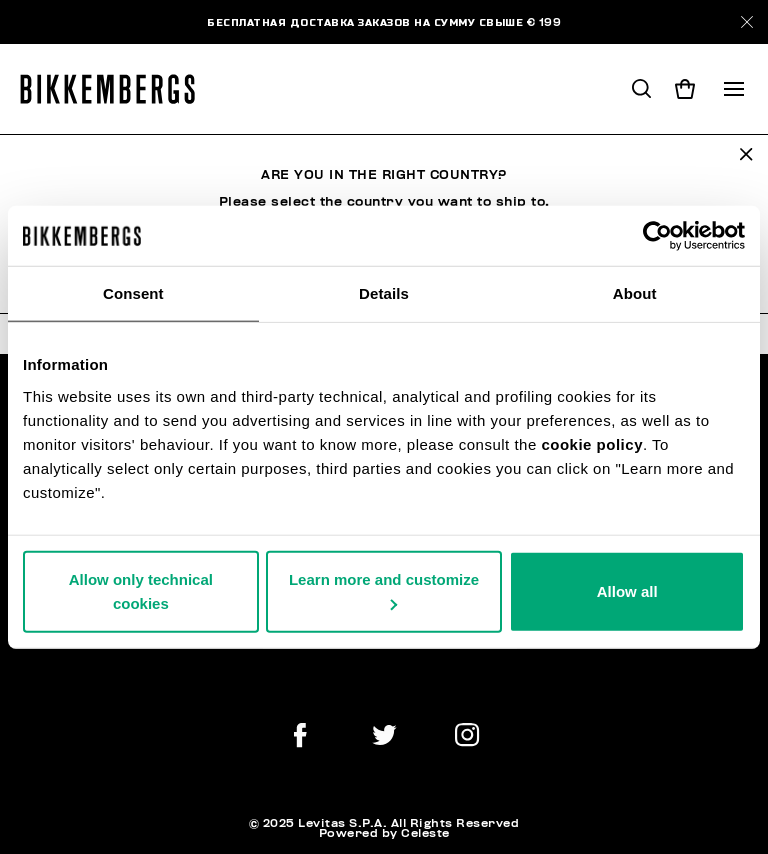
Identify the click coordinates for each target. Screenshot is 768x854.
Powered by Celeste (384, 833)
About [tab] (635, 293)
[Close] (747, 22)
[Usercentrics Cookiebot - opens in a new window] (657, 236)
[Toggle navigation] (734, 89)
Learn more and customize (384, 590)
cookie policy (592, 443)
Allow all (627, 590)
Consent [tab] (133, 293)
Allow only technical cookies (141, 590)
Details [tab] (384, 293)
